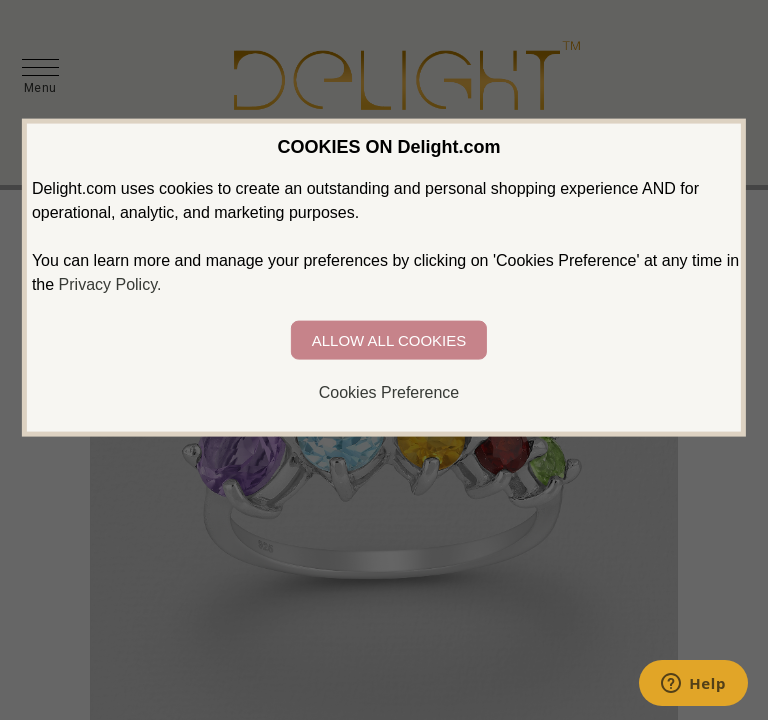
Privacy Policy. (110, 284)
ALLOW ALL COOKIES (389, 340)
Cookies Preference (389, 392)
